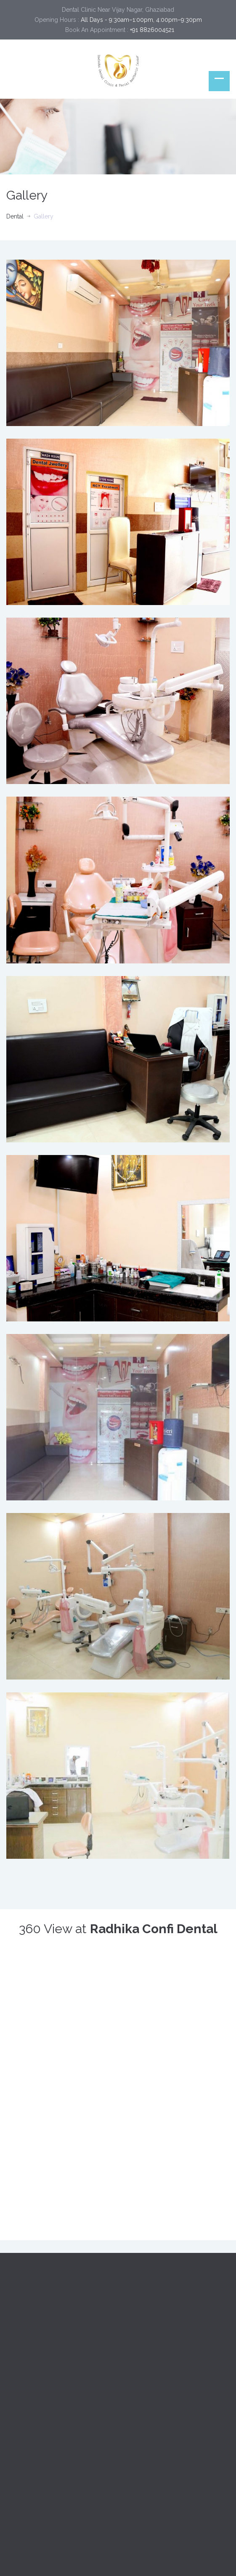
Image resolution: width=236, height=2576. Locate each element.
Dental (15, 216)
